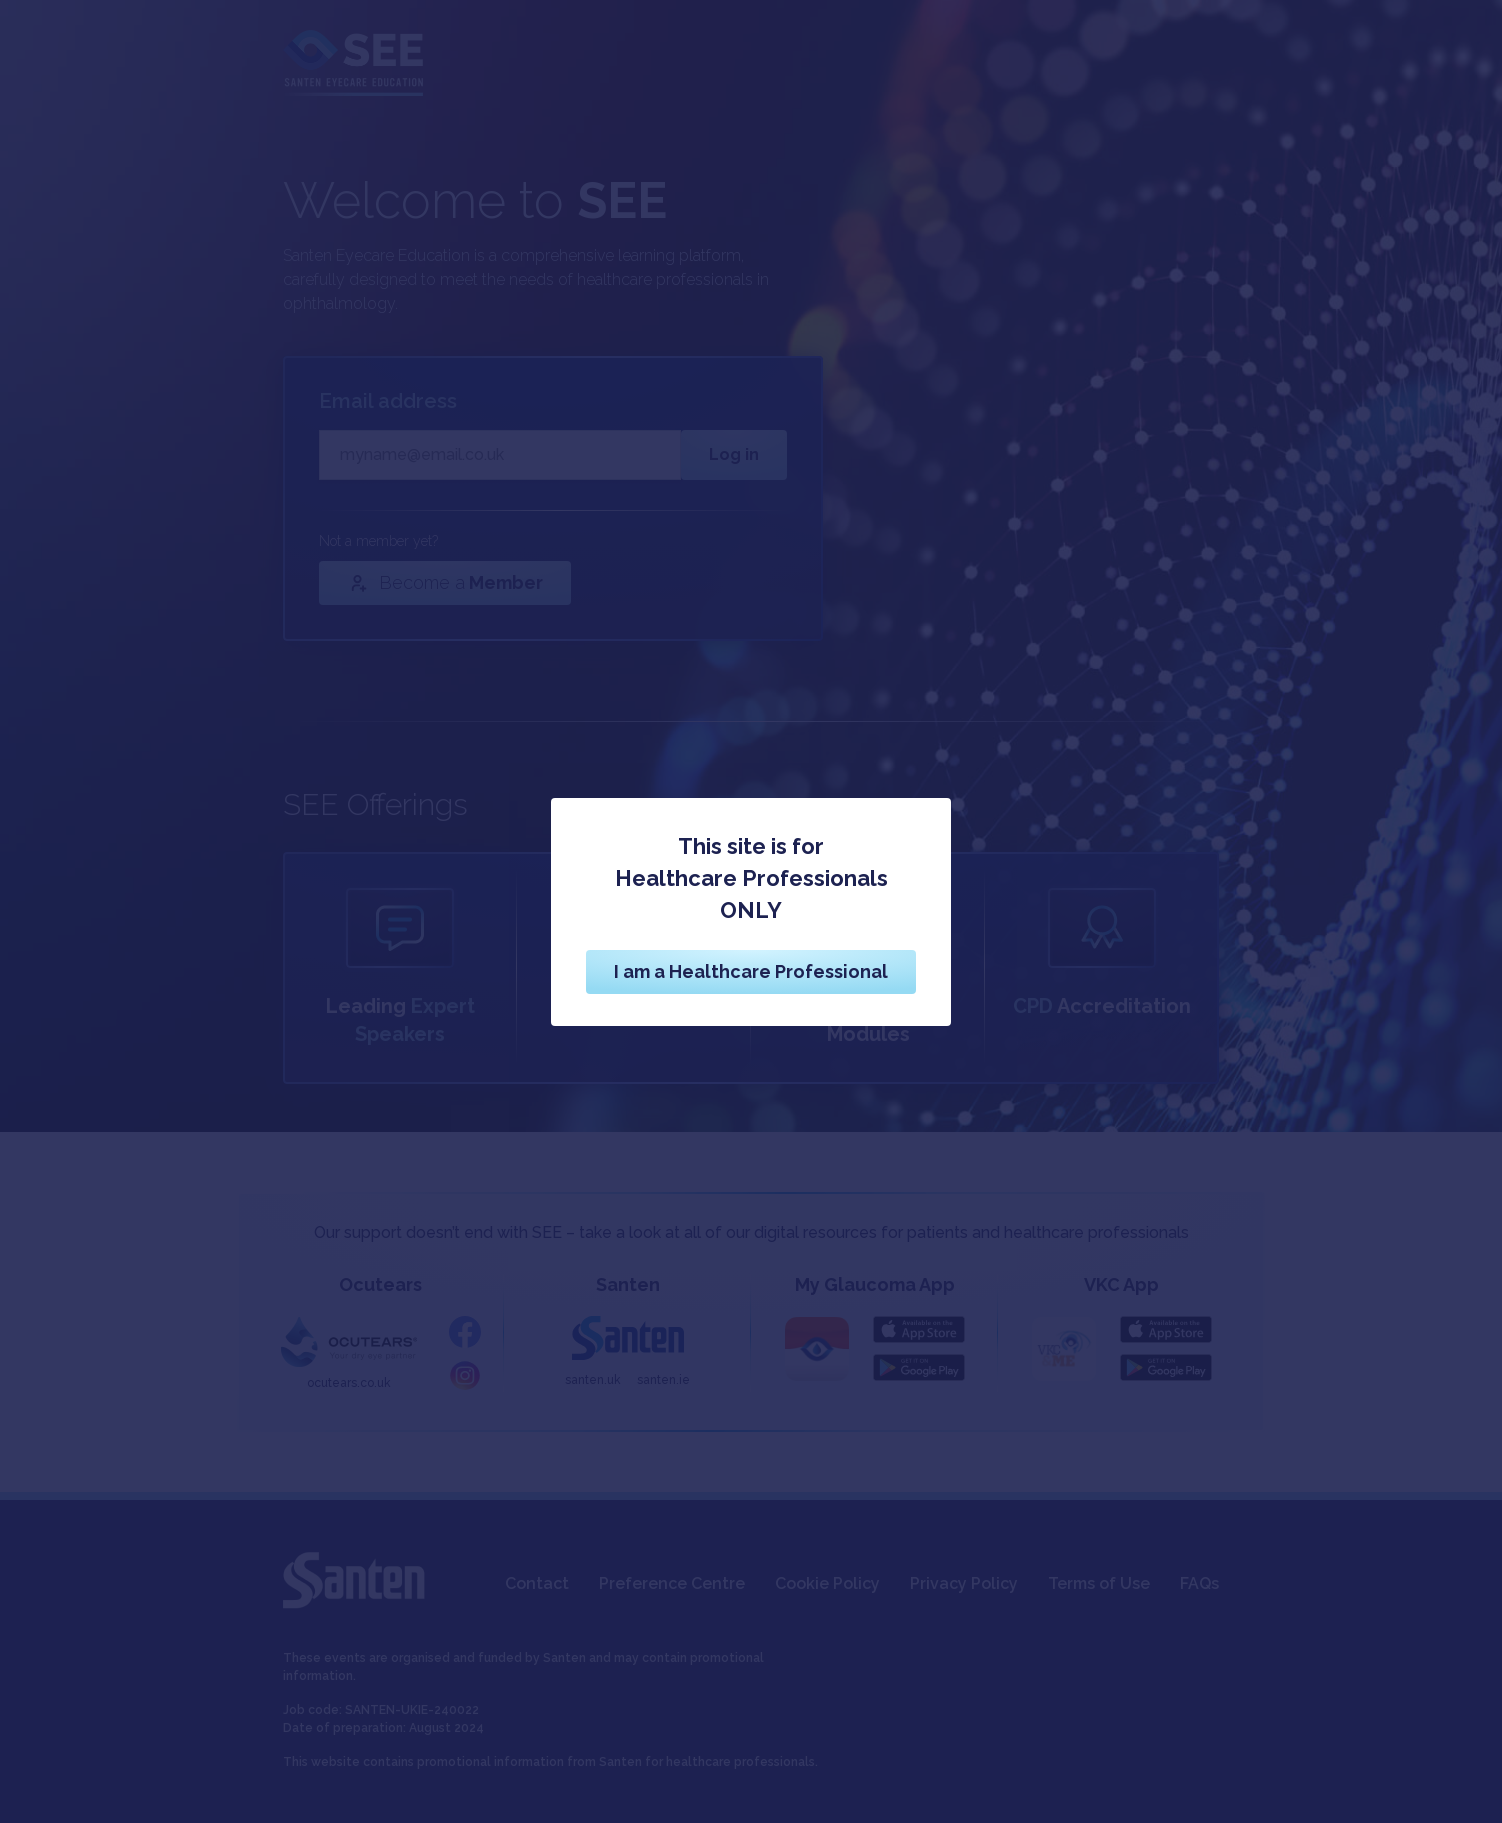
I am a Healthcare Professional (751, 971)
